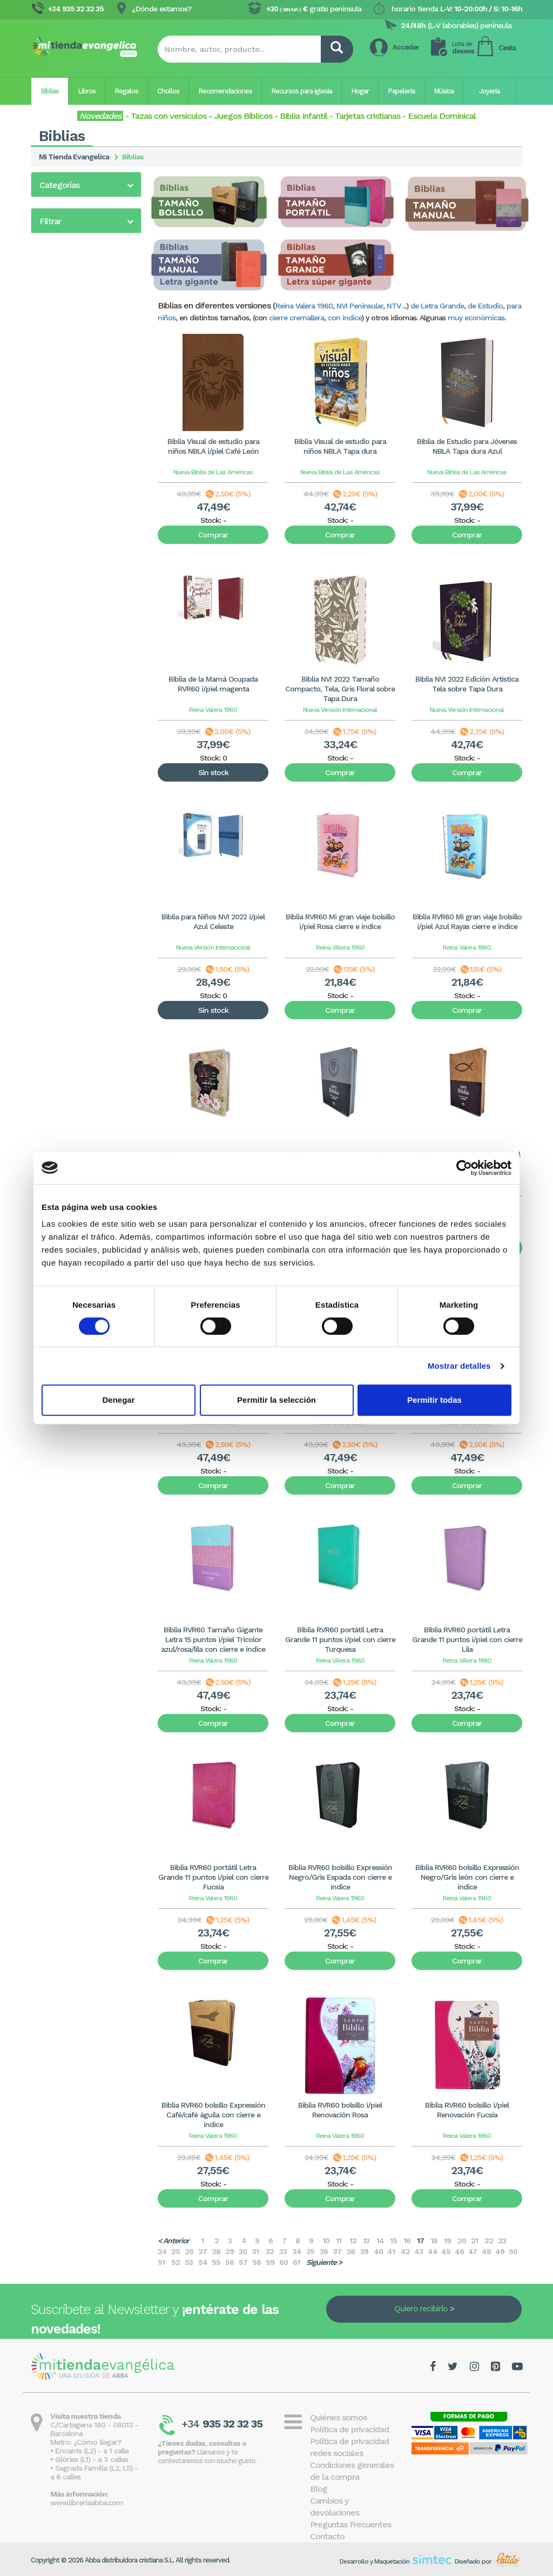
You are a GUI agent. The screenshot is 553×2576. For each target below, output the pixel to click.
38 (351, 2251)
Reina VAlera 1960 (340, 947)
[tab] (86, 184)
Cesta (507, 48)
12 (352, 2240)
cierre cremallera (296, 317)
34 (297, 2251)
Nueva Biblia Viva (68, 582)
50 (513, 2251)
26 (189, 2251)
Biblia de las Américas (77, 250)
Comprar (213, 534)
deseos (463, 48)
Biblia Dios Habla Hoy (75, 431)
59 (270, 2262)
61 (296, 2262)
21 (474, 2240)
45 (445, 2251)
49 (499, 2251)
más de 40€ (71, 712)
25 (175, 2251)
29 (229, 2251)
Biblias (50, 91)
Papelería (401, 91)
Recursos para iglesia (301, 91)
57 (243, 2262)
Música (444, 91)
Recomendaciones (225, 91)
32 (270, 2251)
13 (366, 2240)
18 (433, 2240)
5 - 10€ (64, 672)
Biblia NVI (55, 416)
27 (202, 2251)
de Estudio (485, 305)
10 (325, 2240)
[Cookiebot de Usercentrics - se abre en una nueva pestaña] (464, 1168)
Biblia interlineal (66, 500)
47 (472, 2251)
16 (406, 2240)
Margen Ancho (64, 568)
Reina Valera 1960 (304, 305)
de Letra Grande (437, 305)
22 (488, 2240)
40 (378, 2251)
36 (324, 2251)
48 (486, 2251)
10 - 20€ (66, 685)
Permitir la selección (276, 1399)
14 (380, 2240)
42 (405, 2251)
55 (216, 2262)
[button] (86, 185)
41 (391, 2251)
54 (202, 2262)
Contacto (327, 2536)
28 (216, 2251)
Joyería (489, 91)
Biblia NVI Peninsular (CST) (85, 402)
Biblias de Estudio (70, 236)
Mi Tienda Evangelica (74, 156)
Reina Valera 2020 (71, 293)
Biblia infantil (61, 265)
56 (229, 2262)
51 (161, 2262)
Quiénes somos (338, 2417)
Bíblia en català (65, 388)
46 (459, 2251)
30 (243, 2251)
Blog (318, 2489)
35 (310, 2251)
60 (283, 2262)
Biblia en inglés (64, 445)
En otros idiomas (68, 554)
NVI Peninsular (359, 305)
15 (393, 2240)
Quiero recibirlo (420, 2308)
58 (256, 2262)
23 (502, 2240)
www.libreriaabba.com (86, 2502)
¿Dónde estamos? (161, 8)
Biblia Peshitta (63, 514)
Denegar (118, 1399)
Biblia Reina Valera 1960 (80, 208)
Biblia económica (68, 322)
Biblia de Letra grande (78, 222)
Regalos (126, 91)
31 (255, 2251)
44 (432, 2251)
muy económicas (476, 317)
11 (338, 2240)
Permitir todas (434, 1399)
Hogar (360, 91)
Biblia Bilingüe (62, 459)
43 (418, 2251)
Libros (87, 91)
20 (461, 2240)
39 (364, 2251)
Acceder (406, 47)
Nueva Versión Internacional (340, 710)
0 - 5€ (63, 658)
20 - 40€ (67, 699)
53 (189, 2262)
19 (447, 2240)
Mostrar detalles (459, 1365)
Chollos (168, 91)
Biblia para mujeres (72, 279)
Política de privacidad (349, 2429)
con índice (344, 317)
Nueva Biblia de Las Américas (213, 472)
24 (162, 2251)
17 (420, 2240)
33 (283, 2251)
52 (175, 2262)
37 (337, 2251)
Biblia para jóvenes (71, 308)
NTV (394, 305)
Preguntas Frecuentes (350, 2524)
